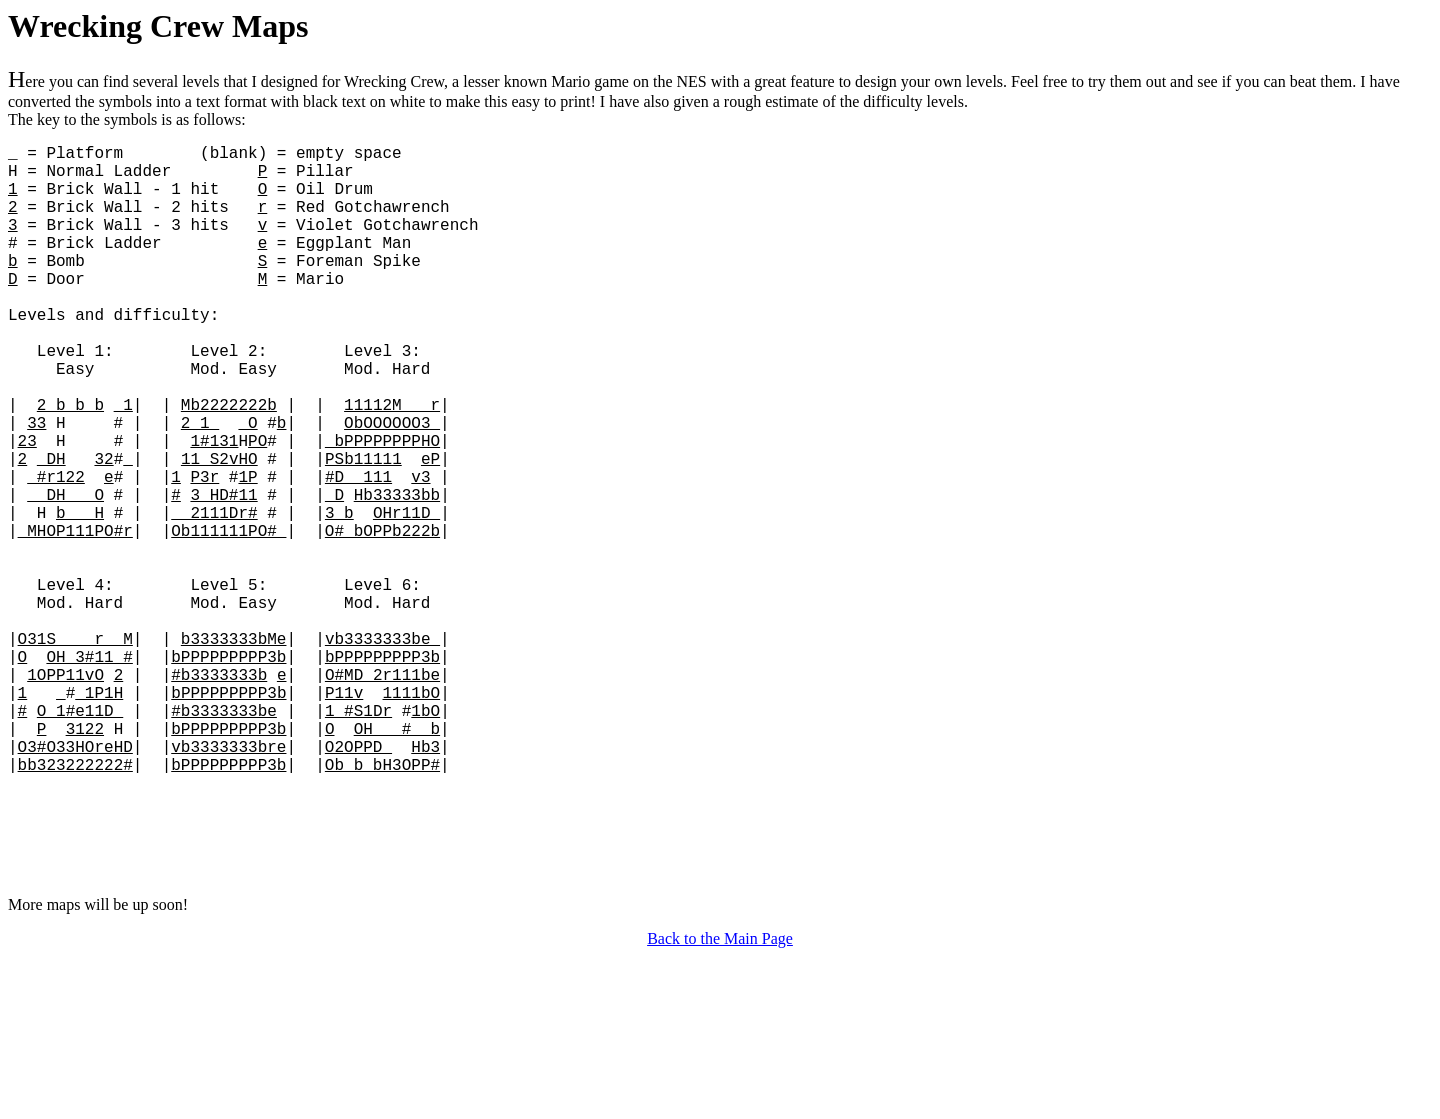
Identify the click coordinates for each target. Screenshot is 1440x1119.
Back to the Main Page (720, 1101)
